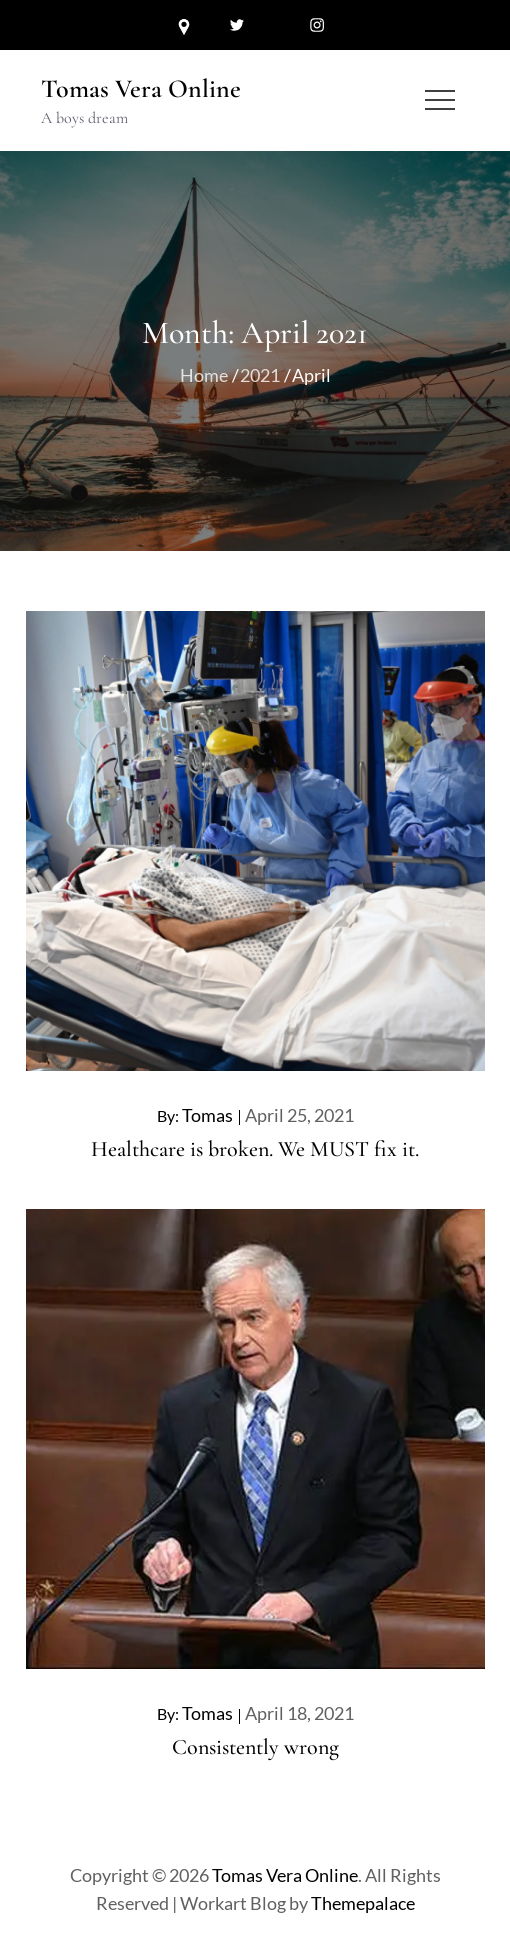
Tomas (207, 1115)
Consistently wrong (255, 1747)
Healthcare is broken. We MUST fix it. (255, 1149)
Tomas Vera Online (141, 88)
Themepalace (363, 1903)
